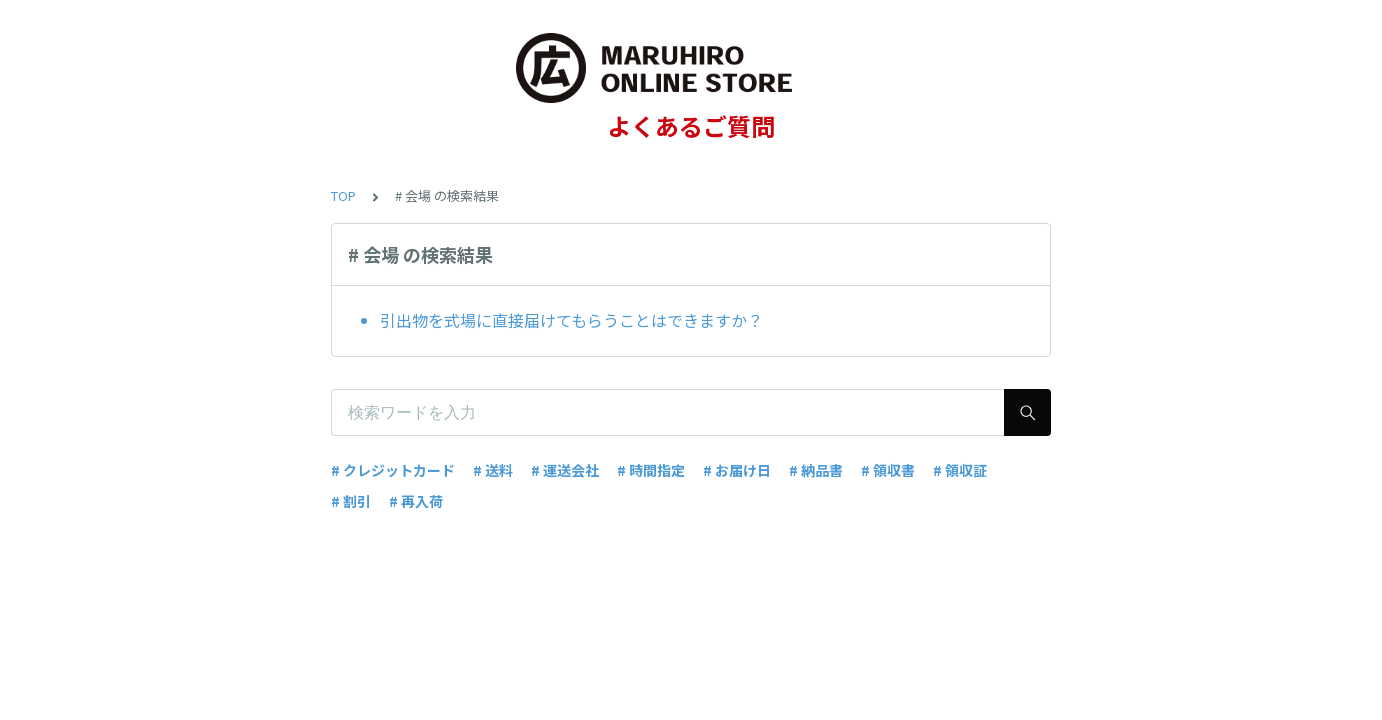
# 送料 (493, 470)
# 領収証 (960, 470)
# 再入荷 (416, 501)
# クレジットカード (393, 470)
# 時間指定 (651, 470)
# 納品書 (816, 470)
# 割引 (351, 501)
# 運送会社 (565, 470)
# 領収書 (888, 470)
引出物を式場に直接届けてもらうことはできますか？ (571, 320)
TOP (343, 195)
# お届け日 (737, 470)
